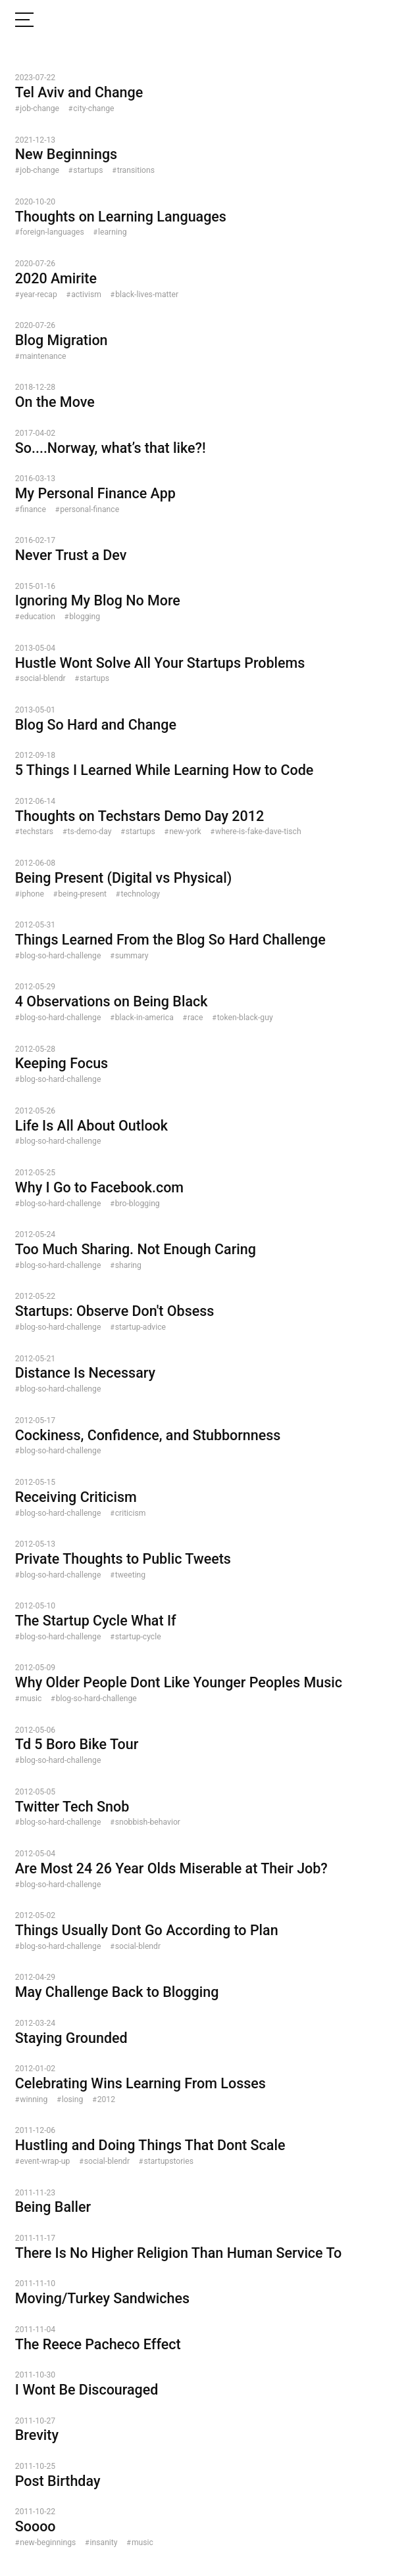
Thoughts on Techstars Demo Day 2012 (139, 816)
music (30, 1698)
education (37, 616)
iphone (32, 894)
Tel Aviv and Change (79, 92)
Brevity (37, 2435)
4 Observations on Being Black (111, 1001)
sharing (128, 1265)
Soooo (35, 2526)
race (195, 1017)
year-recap (38, 294)
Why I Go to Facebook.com (99, 1187)
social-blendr (42, 678)
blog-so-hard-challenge (60, 955)
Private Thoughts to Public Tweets (123, 1559)
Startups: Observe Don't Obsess (115, 1311)
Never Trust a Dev (71, 555)
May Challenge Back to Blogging (117, 1992)
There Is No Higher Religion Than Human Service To (178, 2253)
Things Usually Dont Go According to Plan (146, 1930)
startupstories (168, 2161)
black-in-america (144, 1017)
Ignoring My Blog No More (97, 600)
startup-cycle (138, 1636)
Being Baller (53, 2207)
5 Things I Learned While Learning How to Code (164, 770)
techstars (36, 831)
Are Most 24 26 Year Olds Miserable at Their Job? (171, 1868)
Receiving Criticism (76, 1497)
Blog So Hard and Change (95, 724)
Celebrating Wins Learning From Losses (140, 2083)
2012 (106, 2099)
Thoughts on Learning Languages (120, 216)
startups (88, 170)
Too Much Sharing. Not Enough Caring (135, 1249)
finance (33, 509)
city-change (93, 108)
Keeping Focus (61, 1063)
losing (73, 2099)
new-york (185, 831)
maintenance (43, 356)
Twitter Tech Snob (72, 1806)
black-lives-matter (146, 294)
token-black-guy (245, 1017)
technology (140, 894)
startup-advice (140, 1327)
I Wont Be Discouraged (87, 2389)
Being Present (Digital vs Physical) (123, 878)
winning (33, 2099)
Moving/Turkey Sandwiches (102, 2298)
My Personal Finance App (95, 493)
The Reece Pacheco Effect (98, 2344)
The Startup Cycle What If (95, 1620)
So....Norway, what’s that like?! (110, 448)
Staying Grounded (71, 2038)
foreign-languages (52, 232)
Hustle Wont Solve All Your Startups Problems (160, 663)
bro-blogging (137, 1203)
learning (112, 232)
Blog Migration (61, 340)
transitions (136, 170)
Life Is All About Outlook (91, 1125)
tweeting (130, 1575)
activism (86, 294)
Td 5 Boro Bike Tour (76, 1744)
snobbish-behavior (147, 1822)
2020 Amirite (56, 278)
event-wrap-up (45, 2161)
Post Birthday (58, 2481)
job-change (39, 108)
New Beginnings (66, 154)
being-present (82, 894)
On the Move (55, 402)
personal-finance (89, 509)
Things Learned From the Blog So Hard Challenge (170, 939)
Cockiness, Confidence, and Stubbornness (148, 1435)
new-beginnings (48, 2542)
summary (132, 955)
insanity (104, 2542)
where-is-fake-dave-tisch (258, 831)
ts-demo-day (89, 831)
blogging (84, 616)
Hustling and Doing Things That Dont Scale (150, 2145)
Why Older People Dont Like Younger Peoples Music (178, 1682)
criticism (130, 1513)
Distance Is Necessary (85, 1373)
